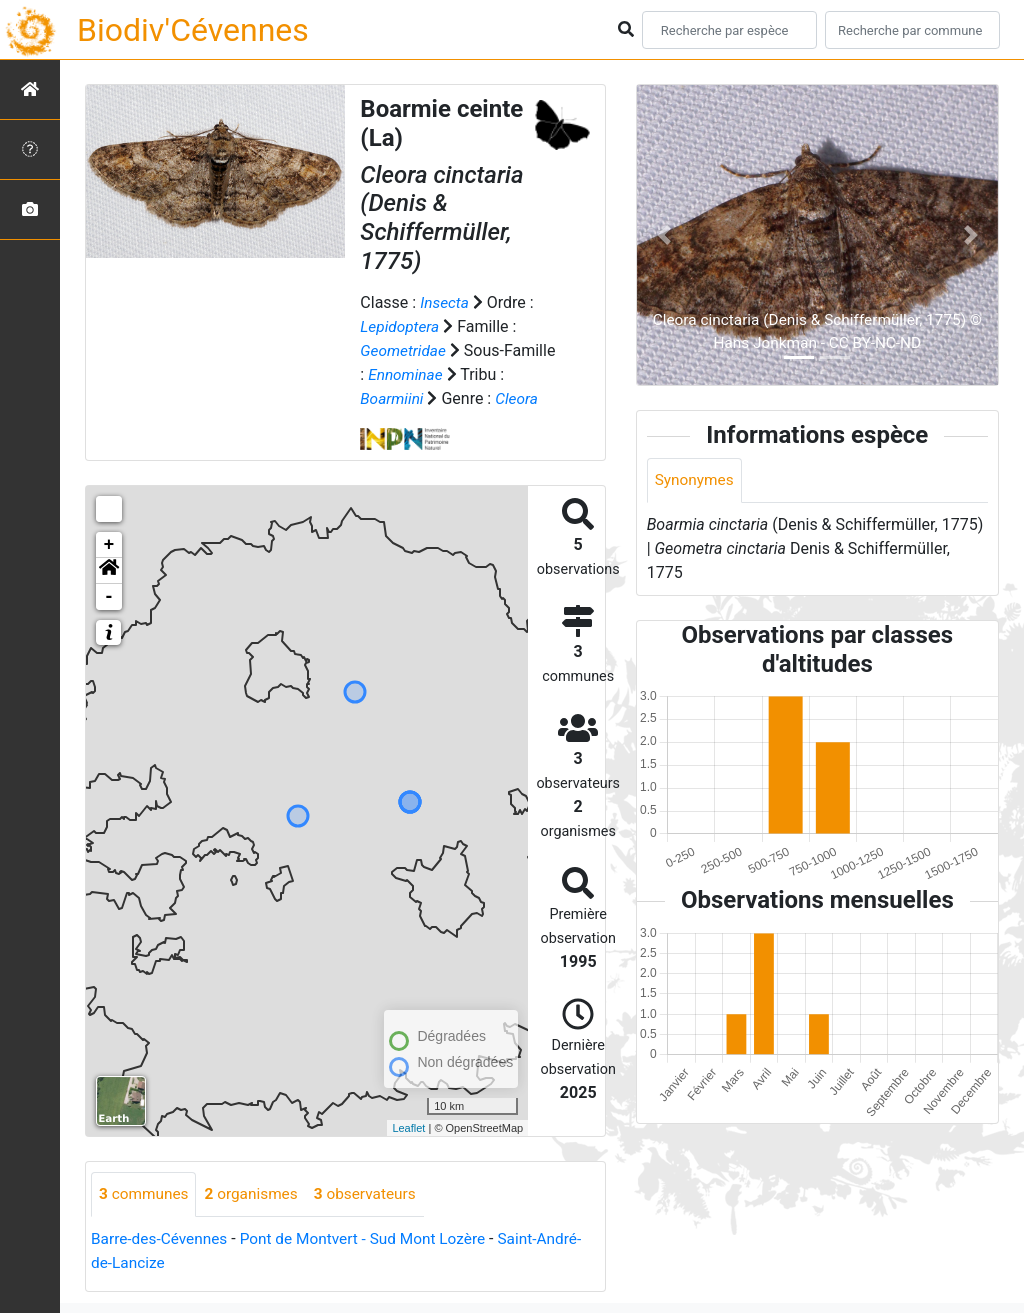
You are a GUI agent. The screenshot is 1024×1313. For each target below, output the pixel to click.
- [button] (109, 597)
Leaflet (408, 1127)
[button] (109, 571)
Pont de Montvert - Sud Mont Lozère (372, 1239)
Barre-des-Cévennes (162, 1239)
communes (145, 1194)
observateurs (374, 1194)
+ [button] (109, 545)
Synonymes (696, 480)
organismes (256, 1194)
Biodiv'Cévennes (193, 30)
